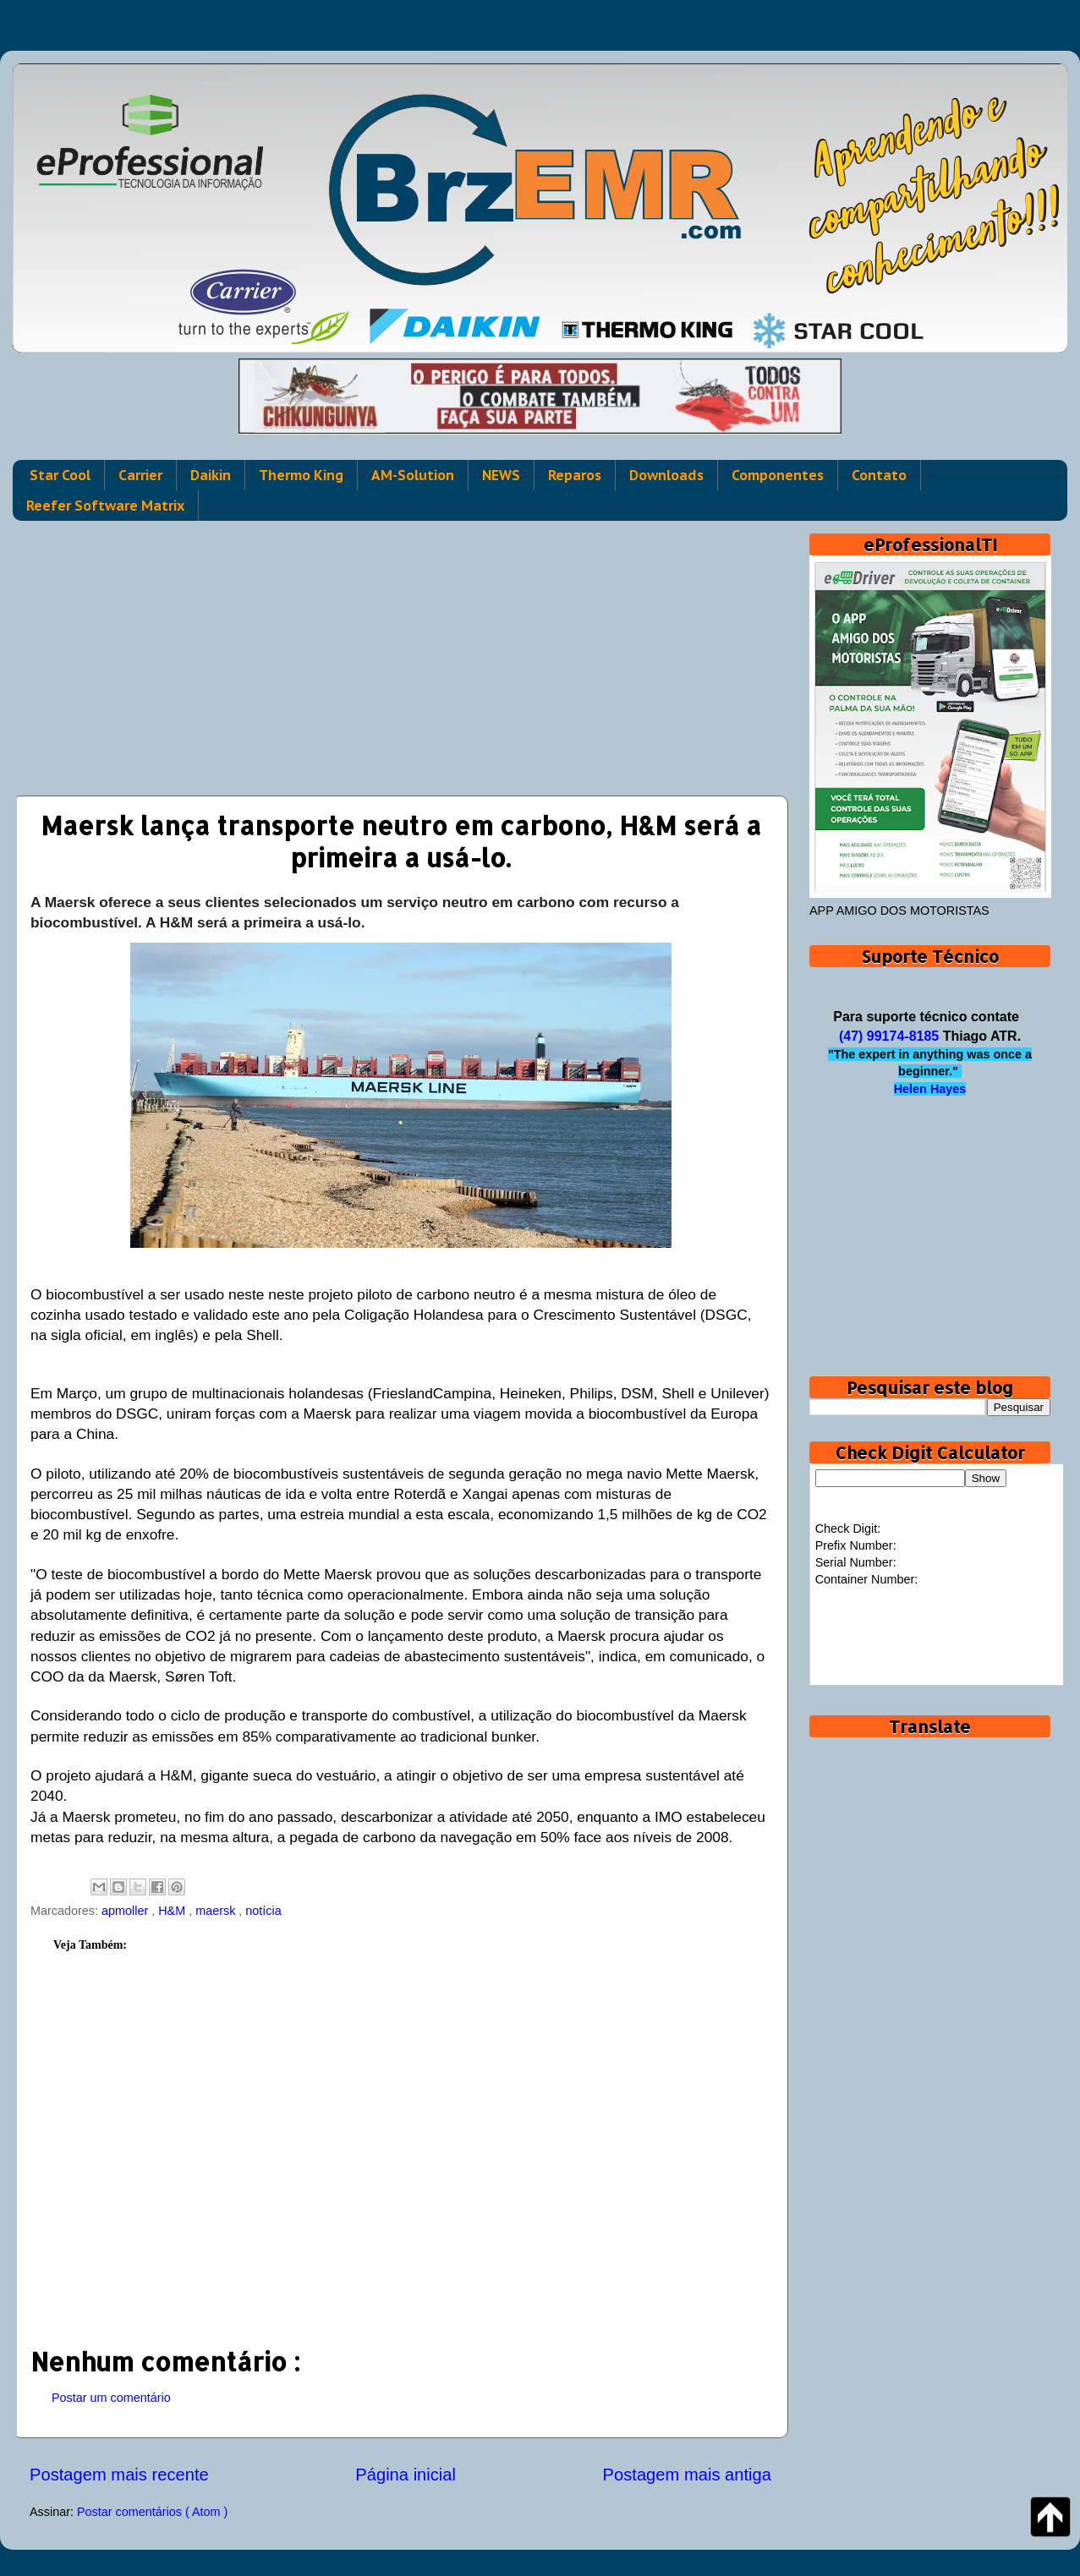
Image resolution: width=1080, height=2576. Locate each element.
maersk (216, 1910)
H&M (173, 1910)
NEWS (501, 475)
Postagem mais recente (119, 2474)
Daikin (210, 475)
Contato (879, 475)
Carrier (140, 475)
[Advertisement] (400, 651)
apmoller (126, 1910)
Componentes (778, 475)
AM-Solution (412, 475)
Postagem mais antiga (687, 2474)
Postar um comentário (111, 2397)
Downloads (666, 475)
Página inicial (405, 2474)
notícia (263, 1910)
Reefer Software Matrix (105, 505)
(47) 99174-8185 (889, 1036)
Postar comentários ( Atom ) (152, 2512)
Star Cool (60, 475)
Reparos (574, 475)
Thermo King (301, 475)
